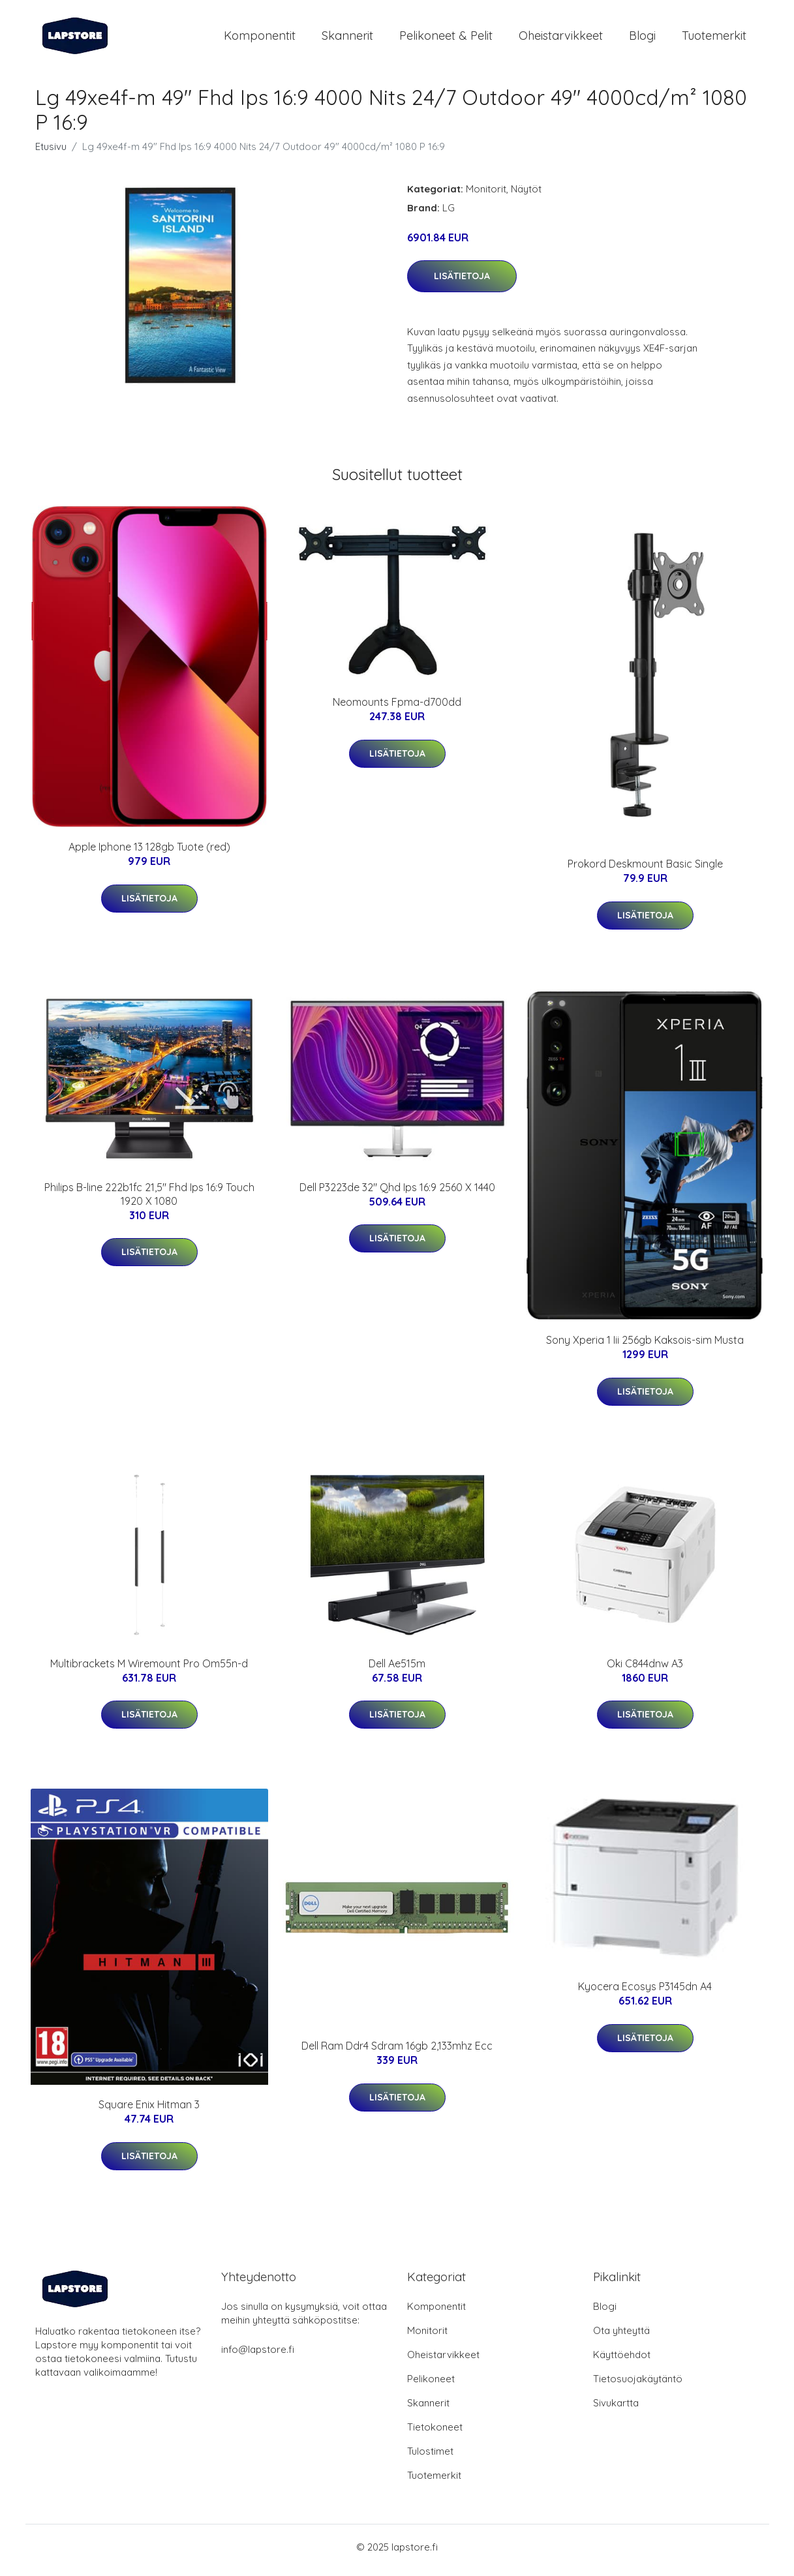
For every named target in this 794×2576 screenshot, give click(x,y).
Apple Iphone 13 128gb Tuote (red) (149, 853)
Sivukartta (616, 2409)
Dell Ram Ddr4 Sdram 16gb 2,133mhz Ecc (397, 2052)
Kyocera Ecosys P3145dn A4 (645, 1993)
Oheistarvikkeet (561, 38)
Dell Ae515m (397, 1669)
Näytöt (526, 195)
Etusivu (51, 153)
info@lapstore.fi (257, 2356)
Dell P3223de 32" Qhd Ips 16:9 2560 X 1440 (397, 1193)
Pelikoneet (431, 2385)
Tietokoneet (435, 2433)
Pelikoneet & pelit (446, 38)
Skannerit (347, 38)
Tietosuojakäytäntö (637, 2385)
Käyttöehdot (621, 2361)
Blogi (642, 38)
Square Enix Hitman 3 (149, 2111)
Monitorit (486, 195)
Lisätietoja (462, 282)
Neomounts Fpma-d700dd (397, 709)
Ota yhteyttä (621, 2337)
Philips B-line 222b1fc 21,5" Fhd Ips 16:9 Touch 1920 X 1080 (149, 1200)
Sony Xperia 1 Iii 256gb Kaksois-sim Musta (645, 1347)
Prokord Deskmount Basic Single (645, 870)
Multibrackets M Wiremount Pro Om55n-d (149, 1669)
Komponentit (260, 38)
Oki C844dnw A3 (645, 1669)
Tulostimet (430, 2457)
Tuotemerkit (714, 38)
